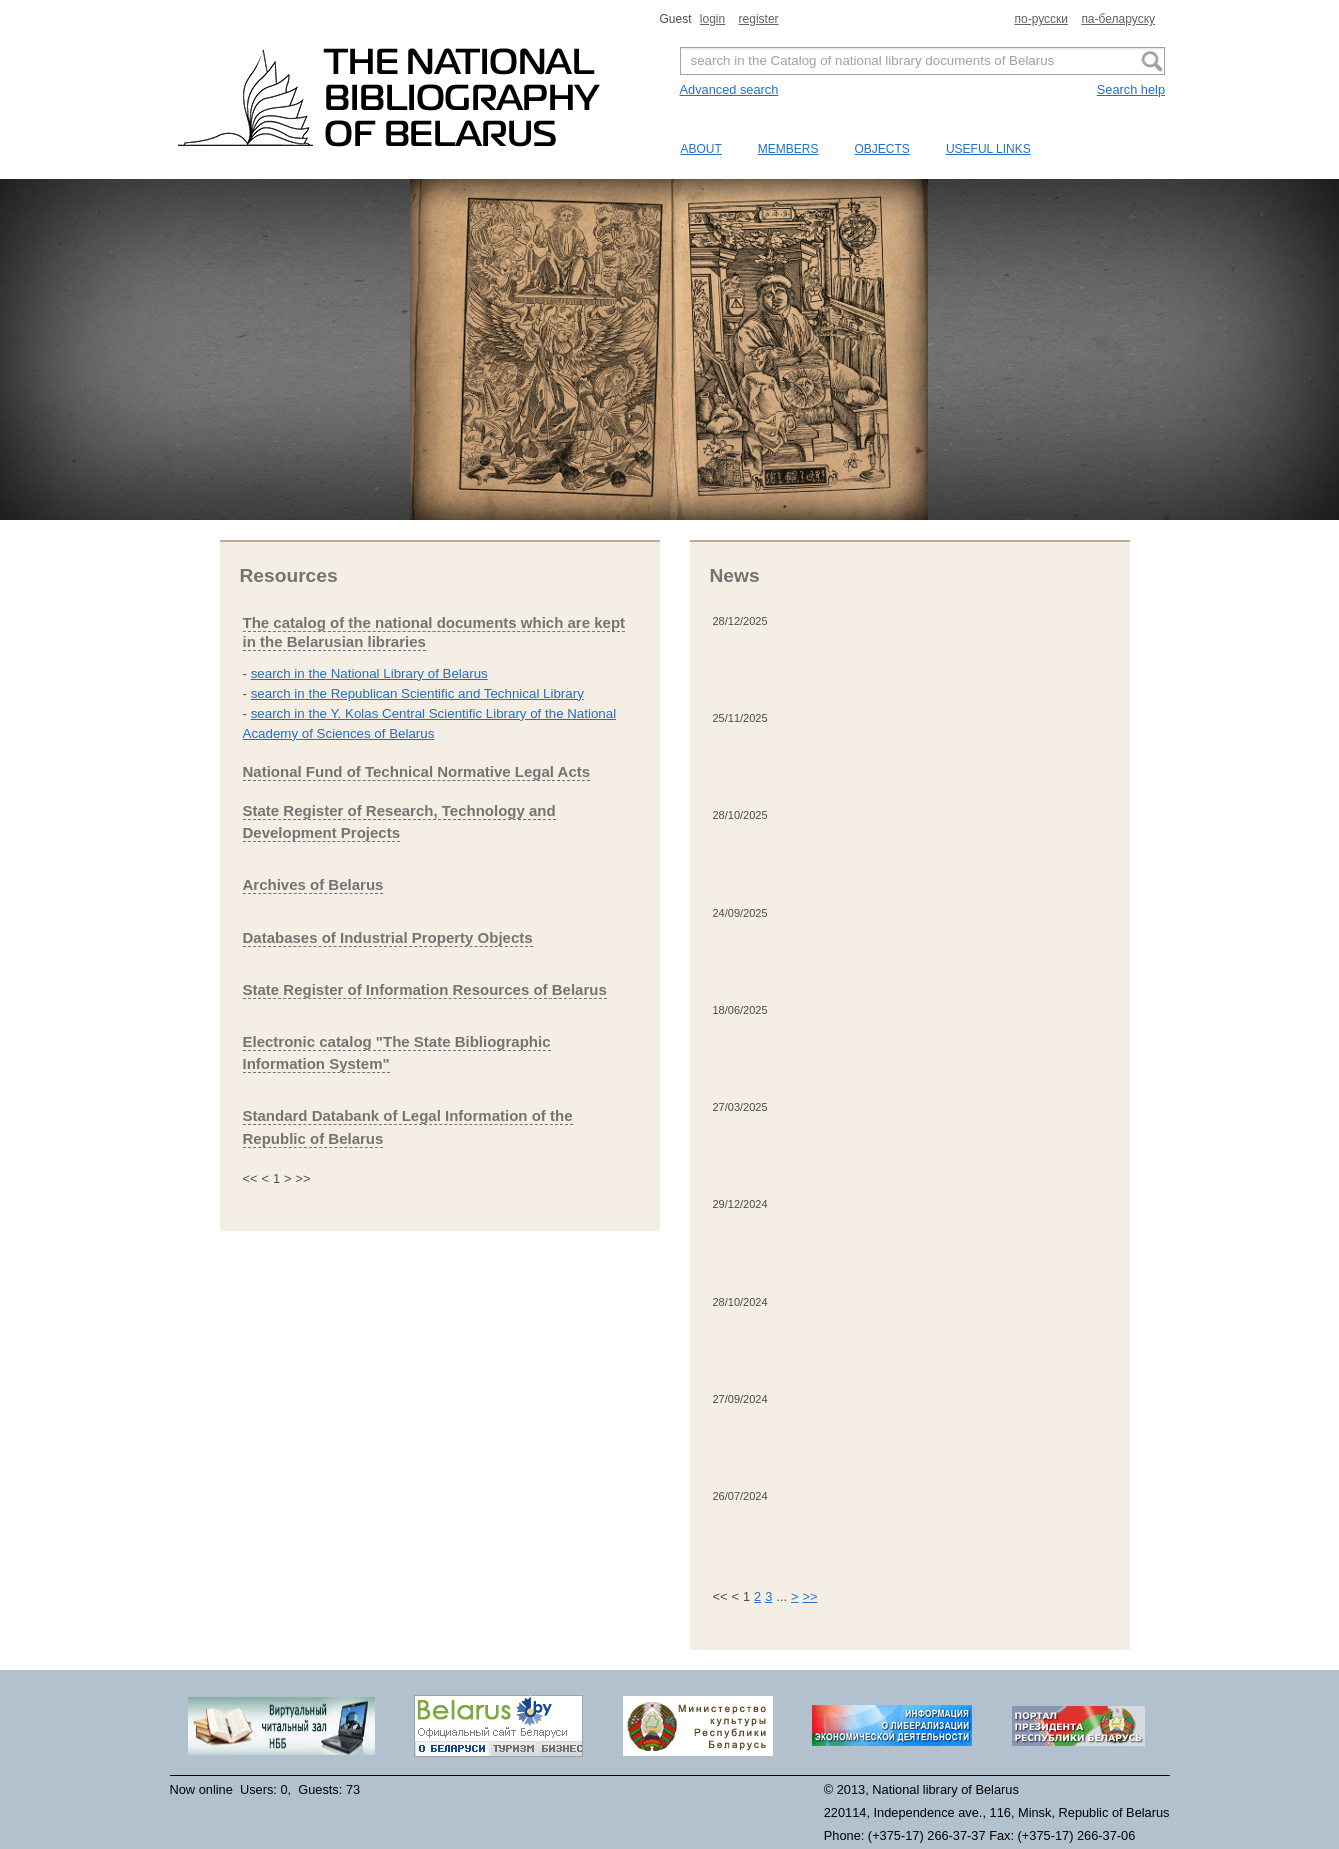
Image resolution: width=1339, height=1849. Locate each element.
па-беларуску (1118, 19)
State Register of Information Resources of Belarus (425, 989)
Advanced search (729, 89)
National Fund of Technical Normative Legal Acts (417, 771)
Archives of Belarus (313, 884)
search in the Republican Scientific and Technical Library (417, 693)
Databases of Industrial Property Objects (388, 937)
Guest (677, 19)
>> (809, 1596)
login (712, 19)
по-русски (1042, 19)
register (759, 19)
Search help (1131, 89)
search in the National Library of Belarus (369, 673)
